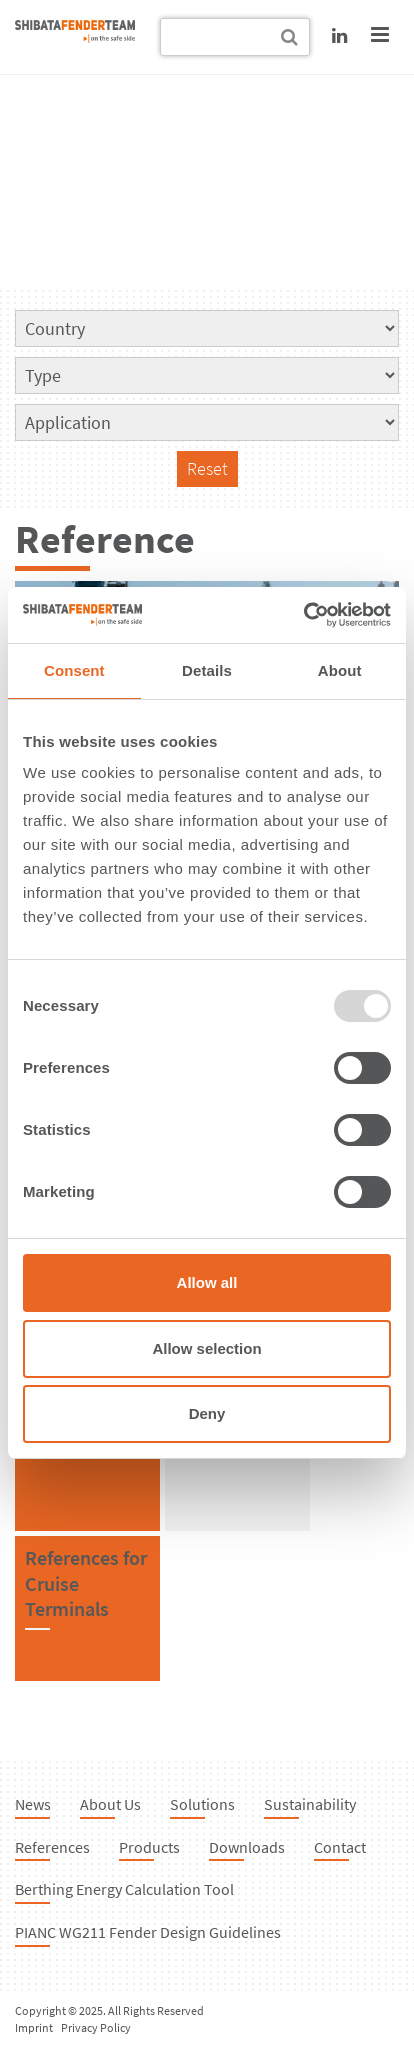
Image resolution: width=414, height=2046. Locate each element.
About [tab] (340, 670)
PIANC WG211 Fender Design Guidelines (148, 1932)
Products (149, 1847)
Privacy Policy (96, 2027)
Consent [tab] (74, 670)
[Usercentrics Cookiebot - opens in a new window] (303, 615)
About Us (110, 1804)
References (52, 1847)
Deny (207, 1413)
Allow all (207, 1282)
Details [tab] (207, 670)
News (33, 1804)
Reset (207, 468)
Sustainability (310, 1804)
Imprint (34, 2027)
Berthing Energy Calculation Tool (124, 1889)
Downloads (247, 1847)
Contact (340, 1847)
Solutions (202, 1804)
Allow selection (206, 1348)
